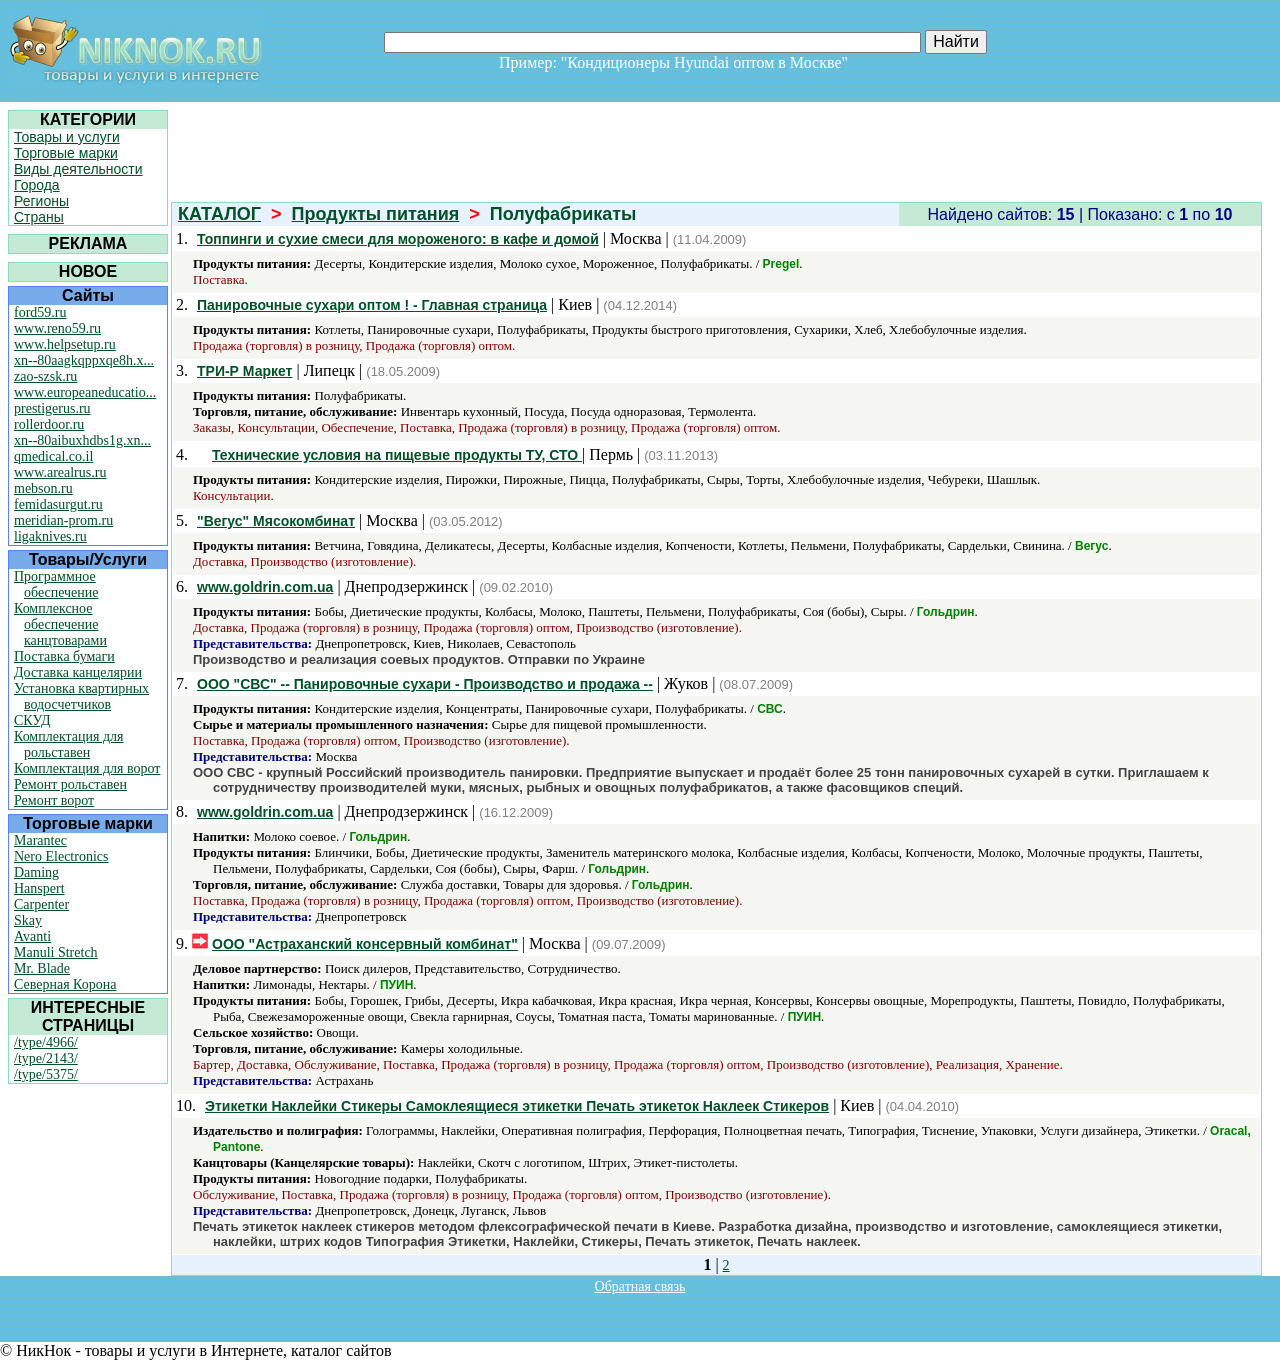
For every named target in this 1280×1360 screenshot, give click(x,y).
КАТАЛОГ (219, 214)
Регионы (41, 201)
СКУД (32, 720)
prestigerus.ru (52, 408)
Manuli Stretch (56, 952)
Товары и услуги (67, 137)
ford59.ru (40, 312)
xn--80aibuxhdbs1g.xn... (82, 440)
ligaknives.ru (50, 536)
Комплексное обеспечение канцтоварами (60, 624)
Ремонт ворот (54, 800)
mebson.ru (43, 488)
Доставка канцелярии (78, 672)
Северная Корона (65, 984)
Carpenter (41, 904)
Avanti (32, 936)
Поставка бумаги (64, 656)
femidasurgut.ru (58, 504)
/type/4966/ (46, 1042)
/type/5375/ (46, 1074)
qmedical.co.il (53, 456)
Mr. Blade (42, 968)
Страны (39, 217)
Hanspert (39, 888)
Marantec (40, 840)
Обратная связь (640, 1286)
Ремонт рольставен (70, 784)
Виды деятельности (78, 169)
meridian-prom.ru (63, 520)
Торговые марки (66, 153)
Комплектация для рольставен (69, 744)
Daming (36, 872)
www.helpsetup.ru (65, 344)
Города (37, 185)
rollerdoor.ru (49, 424)
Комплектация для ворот (87, 768)
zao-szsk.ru (45, 376)
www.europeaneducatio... (85, 392)
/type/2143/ (46, 1058)
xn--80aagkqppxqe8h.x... (84, 360)
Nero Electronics (61, 856)
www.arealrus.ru (60, 472)
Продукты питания (376, 214)
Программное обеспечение (56, 584)
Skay (28, 920)
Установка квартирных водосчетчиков (81, 696)
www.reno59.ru (57, 328)
